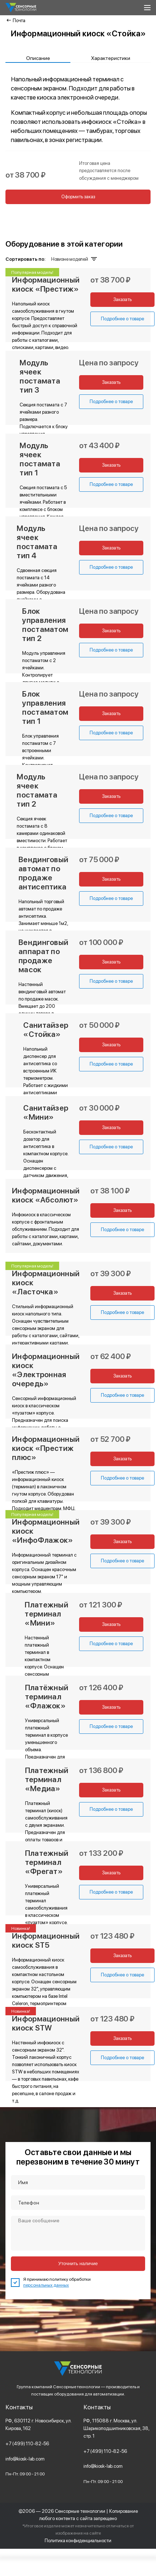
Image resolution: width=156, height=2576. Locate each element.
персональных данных (46, 2285)
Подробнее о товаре (110, 401)
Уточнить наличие (78, 2263)
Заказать (110, 382)
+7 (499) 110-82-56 (27, 2443)
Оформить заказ (78, 196)
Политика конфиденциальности (78, 2540)
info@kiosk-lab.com (24, 2459)
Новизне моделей (73, 259)
